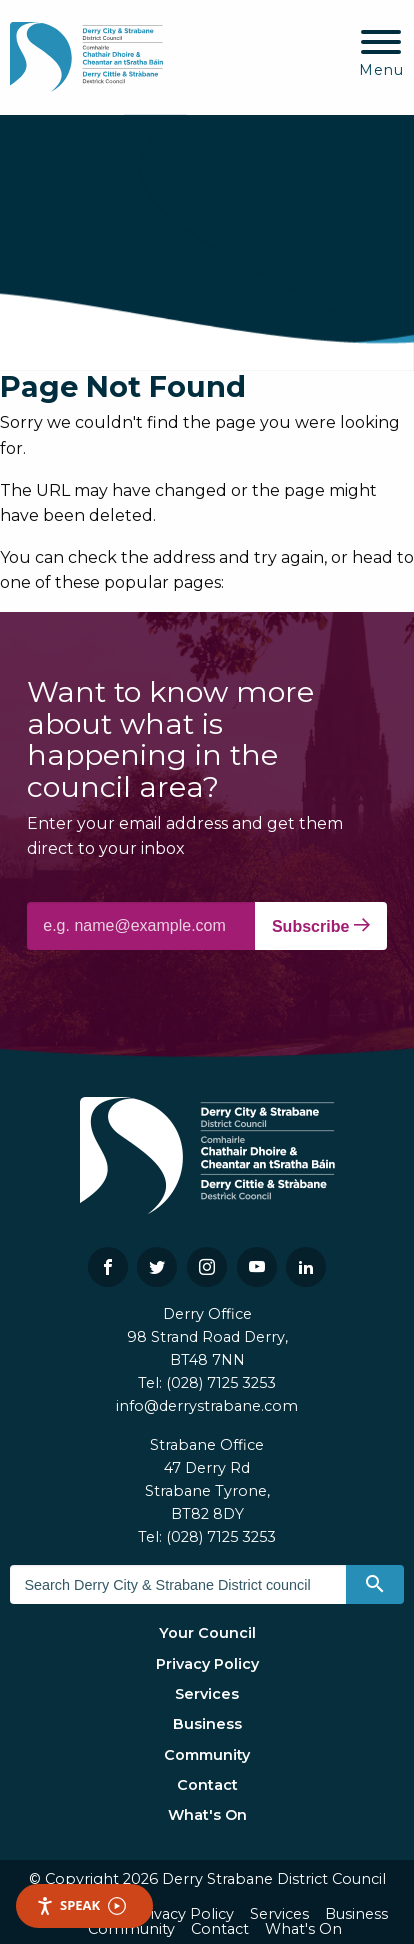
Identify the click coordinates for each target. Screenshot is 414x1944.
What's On (207, 1815)
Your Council (207, 1633)
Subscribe (321, 926)
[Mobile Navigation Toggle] (381, 54)
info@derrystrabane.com (207, 1406)
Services (207, 1694)
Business (207, 1724)
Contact (207, 1785)
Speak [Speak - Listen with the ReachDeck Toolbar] (81, 1905)
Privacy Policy (207, 1664)
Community (207, 1755)
